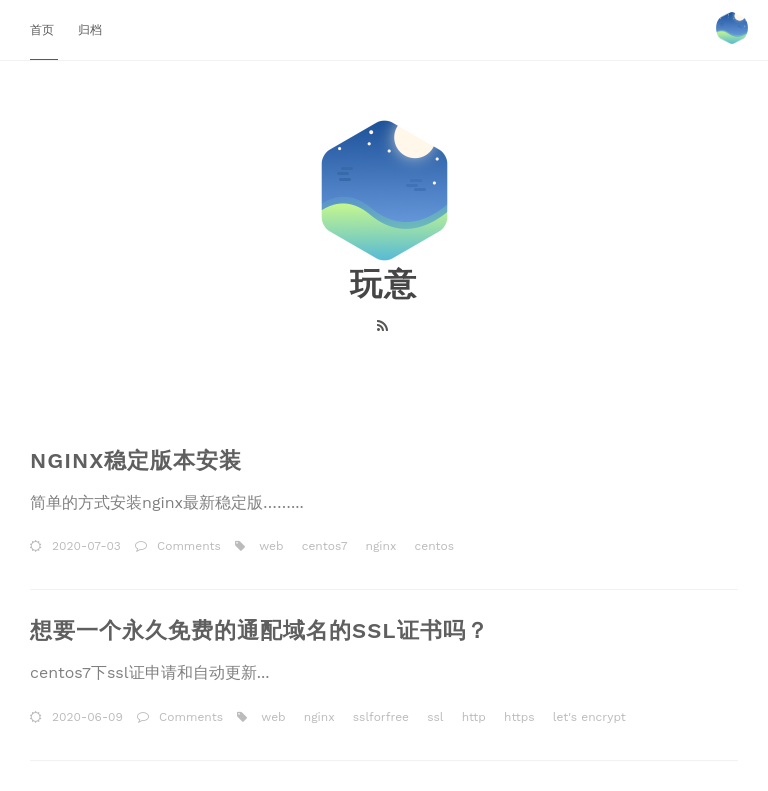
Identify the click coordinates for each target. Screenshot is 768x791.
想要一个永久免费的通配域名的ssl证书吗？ (259, 630)
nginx (378, 546)
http (472, 717)
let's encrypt (587, 717)
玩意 (384, 284)
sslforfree (379, 717)
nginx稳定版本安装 (136, 460)
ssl (433, 717)
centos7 (323, 546)
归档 (90, 30)
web (269, 546)
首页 (44, 30)
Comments (189, 546)
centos (432, 546)
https (517, 717)
